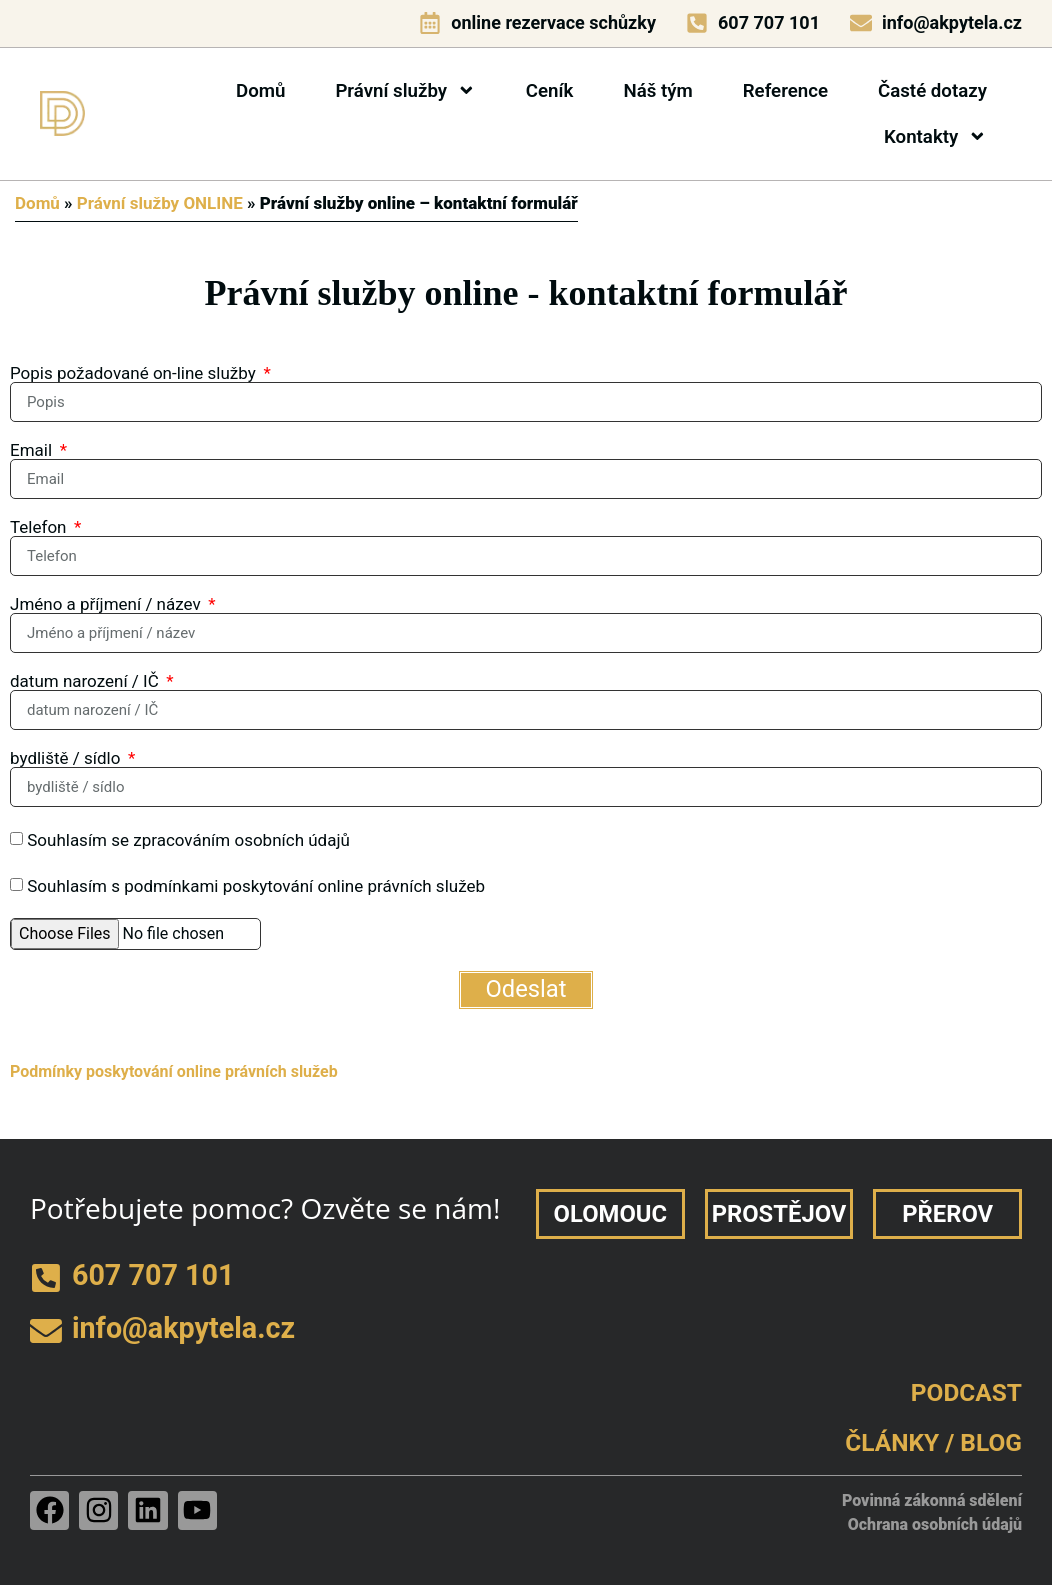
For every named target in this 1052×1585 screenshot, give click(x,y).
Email (33, 450)
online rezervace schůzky (553, 22)
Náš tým (657, 91)
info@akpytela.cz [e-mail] (952, 22)
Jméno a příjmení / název (107, 604)
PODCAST (966, 1392)
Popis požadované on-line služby (135, 373)
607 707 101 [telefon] (769, 22)
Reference (785, 91)
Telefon (40, 527)
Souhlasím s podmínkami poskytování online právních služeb (256, 886)
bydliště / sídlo (67, 758)
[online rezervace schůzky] (430, 23)
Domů (260, 91)
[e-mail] (861, 23)
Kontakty (935, 136)
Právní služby (405, 90)
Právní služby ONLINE (160, 203)
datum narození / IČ (86, 681)
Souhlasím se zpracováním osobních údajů (188, 840)
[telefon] (697, 23)
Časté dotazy (932, 91)
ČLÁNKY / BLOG (933, 1442)
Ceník (550, 91)
